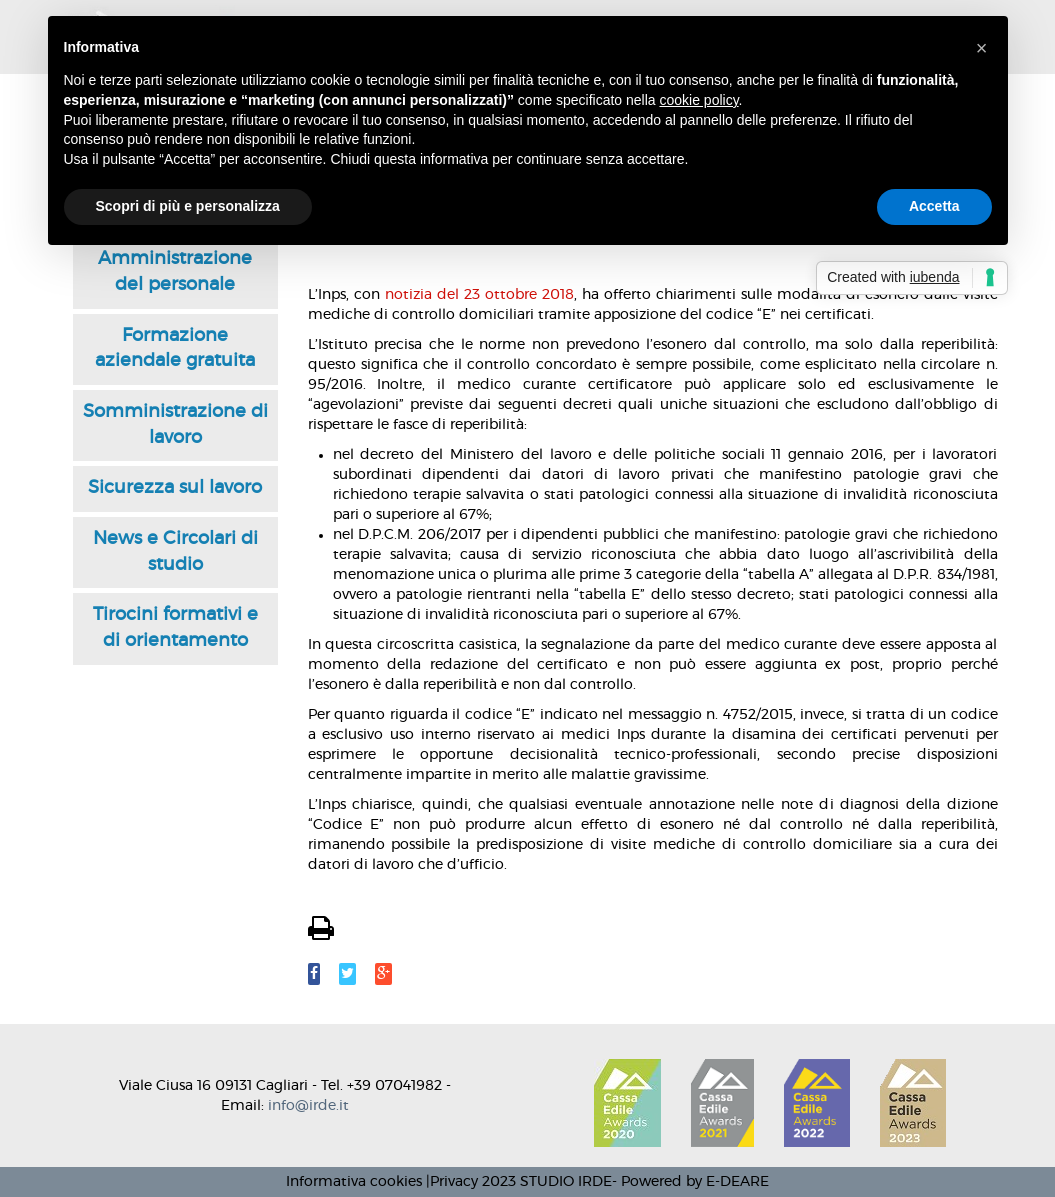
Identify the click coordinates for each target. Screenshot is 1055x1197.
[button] (982, 48)
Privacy (454, 1182)
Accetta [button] (934, 206)
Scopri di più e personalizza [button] (188, 206)
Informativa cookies (354, 1182)
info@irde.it (308, 1106)
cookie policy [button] (698, 100)
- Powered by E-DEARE (690, 1182)
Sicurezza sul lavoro (175, 488)
